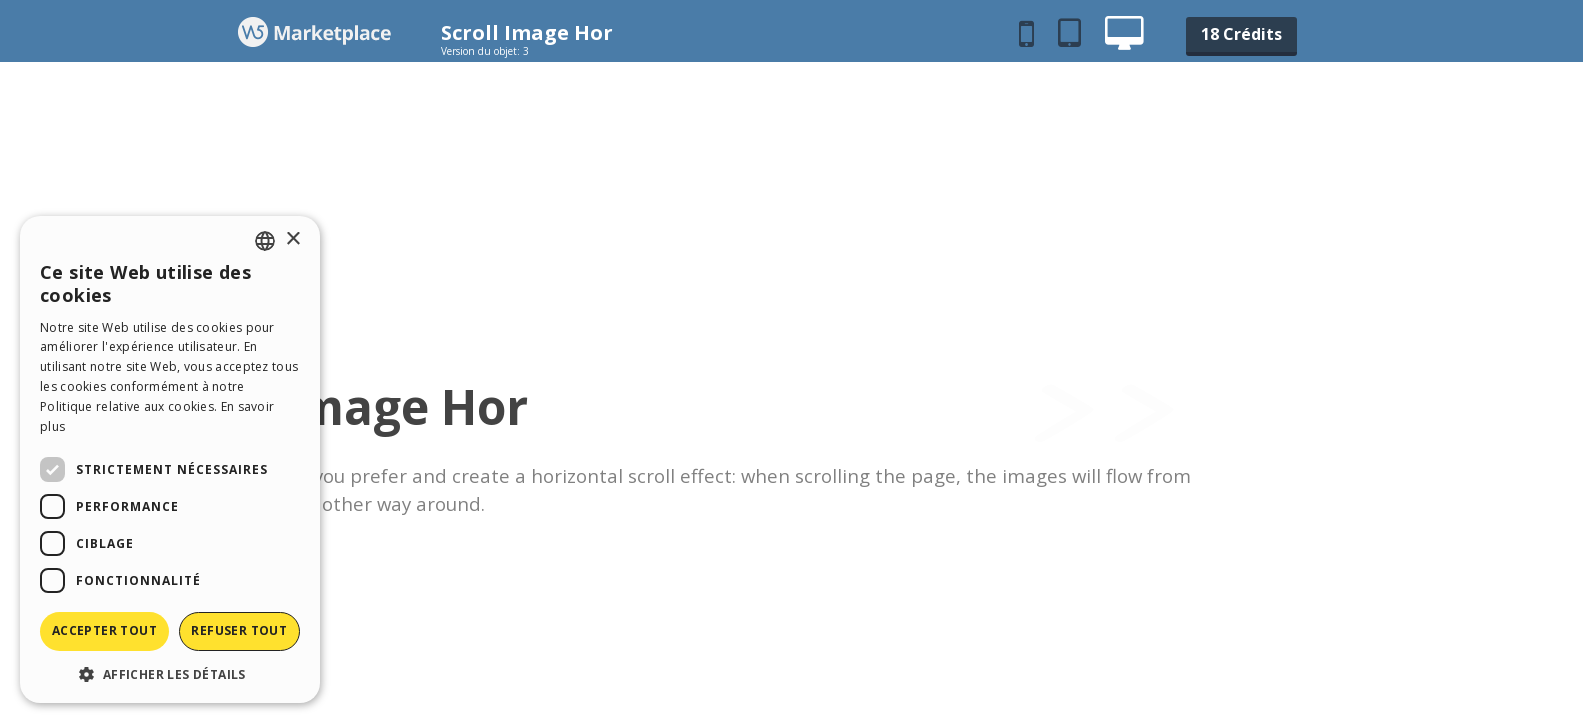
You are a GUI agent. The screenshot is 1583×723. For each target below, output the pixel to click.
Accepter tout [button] (104, 630)
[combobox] (265, 241)
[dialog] (170, 459)
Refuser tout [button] (239, 630)
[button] (170, 673)
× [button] (292, 239)
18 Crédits (1241, 34)
